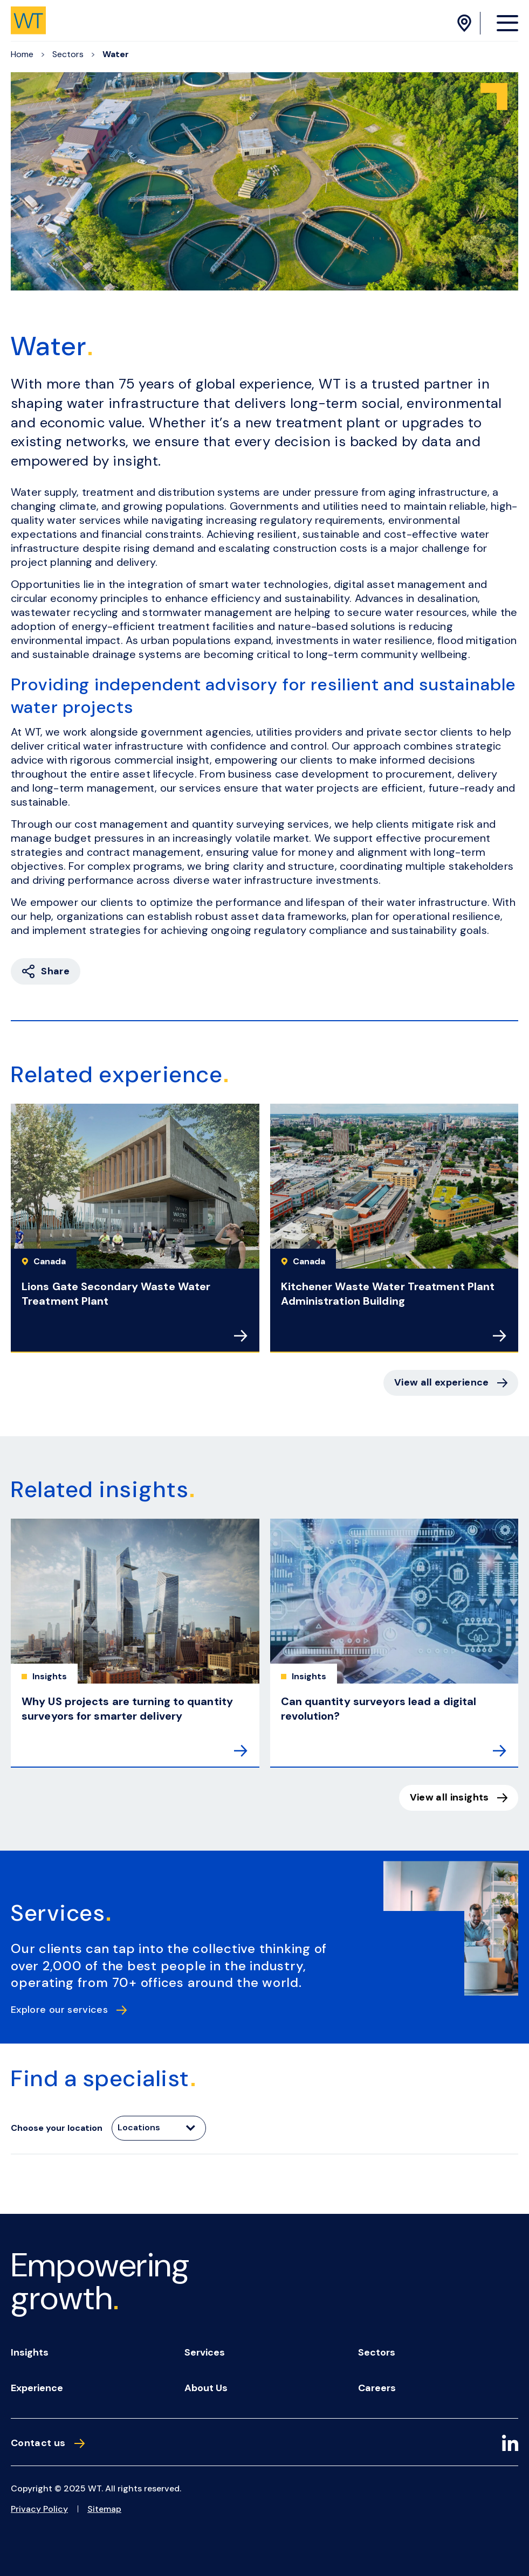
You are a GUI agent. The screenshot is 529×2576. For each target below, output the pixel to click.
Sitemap (104, 2509)
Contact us (48, 2443)
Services (204, 2352)
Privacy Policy (39, 2509)
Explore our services (69, 2010)
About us (206, 2387)
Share (46, 971)
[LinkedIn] (510, 2445)
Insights (30, 2352)
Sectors (68, 54)
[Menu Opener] (507, 22)
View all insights (459, 1797)
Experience (37, 2387)
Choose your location (56, 2128)
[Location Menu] (465, 23)
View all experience (450, 1382)
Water (115, 54)
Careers (377, 2387)
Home (22, 54)
